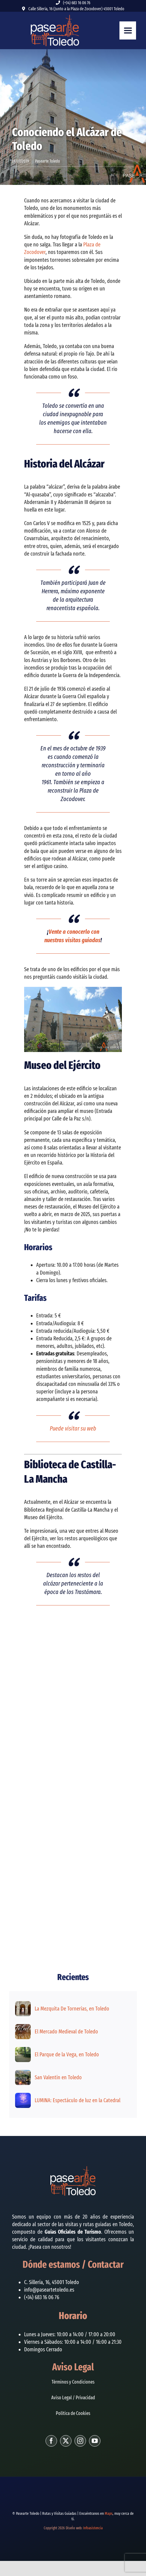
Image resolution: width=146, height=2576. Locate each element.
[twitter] (65, 2441)
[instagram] (80, 2441)
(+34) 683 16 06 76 (76, 2)
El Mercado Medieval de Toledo (66, 2031)
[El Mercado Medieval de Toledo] (23, 2027)
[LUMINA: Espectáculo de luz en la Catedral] (23, 2096)
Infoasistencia (93, 2528)
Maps (109, 2513)
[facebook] (51, 2441)
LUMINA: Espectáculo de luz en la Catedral (77, 2100)
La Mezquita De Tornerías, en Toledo (72, 2008)
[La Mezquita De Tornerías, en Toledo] (23, 2004)
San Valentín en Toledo (58, 2077)
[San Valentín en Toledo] (23, 2073)
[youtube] (94, 2441)
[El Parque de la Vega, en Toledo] (23, 2050)
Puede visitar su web (73, 1428)
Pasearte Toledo (47, 161)
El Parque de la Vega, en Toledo (67, 2054)
